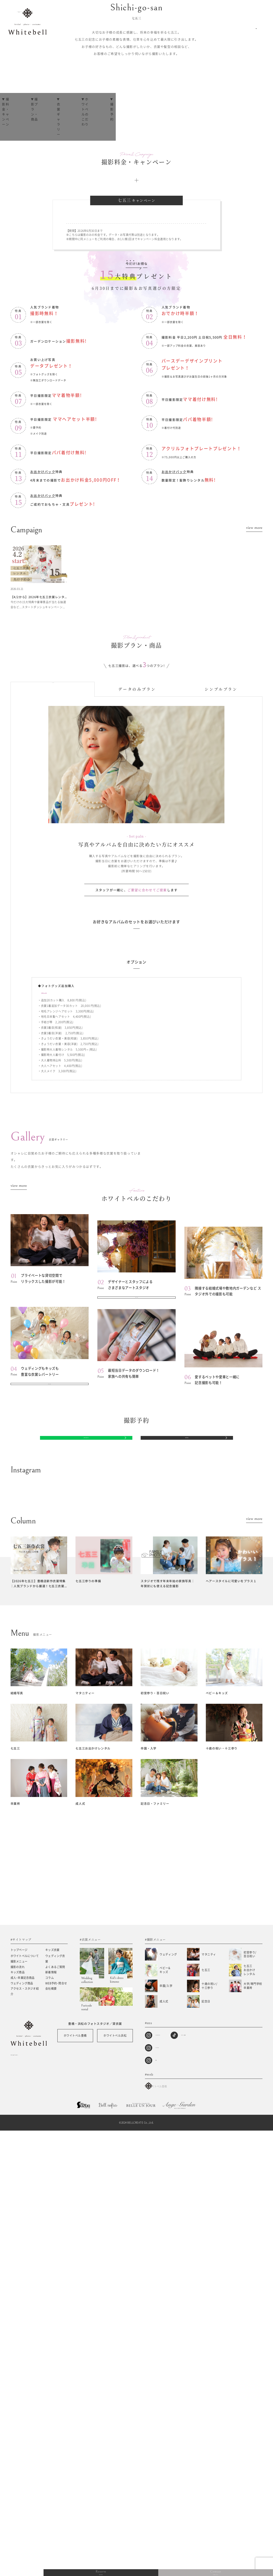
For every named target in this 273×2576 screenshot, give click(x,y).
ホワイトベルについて (25, 2398)
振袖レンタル (164, 2529)
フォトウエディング (168, 2477)
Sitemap (16, 2498)
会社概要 (51, 2430)
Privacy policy (38, 2498)
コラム (49, 2419)
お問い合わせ (260, 2570)
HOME (20, 93)
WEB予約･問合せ (56, 2425)
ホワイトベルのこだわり (200, 205)
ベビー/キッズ (164, 2489)
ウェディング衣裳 (55, 2400)
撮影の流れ (18, 2408)
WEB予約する (187, 1779)
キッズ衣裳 (52, 2392)
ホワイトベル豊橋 (75, 2477)
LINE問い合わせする (86, 1779)
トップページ (19, 2392)
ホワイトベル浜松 (115, 2477)
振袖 (158, 2502)
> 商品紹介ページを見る (57, 1178)
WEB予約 (233, 2570)
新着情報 (51, 2414)
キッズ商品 (18, 2414)
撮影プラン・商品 (96, 205)
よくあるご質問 (55, 2408)
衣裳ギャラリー (145, 205)
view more (254, 648)
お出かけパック (42, 592)
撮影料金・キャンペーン (39, 205)
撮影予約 (249, 205)
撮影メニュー (34, 93)
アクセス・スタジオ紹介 (25, 2433)
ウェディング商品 (22, 2425)
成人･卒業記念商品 (23, 2419)
